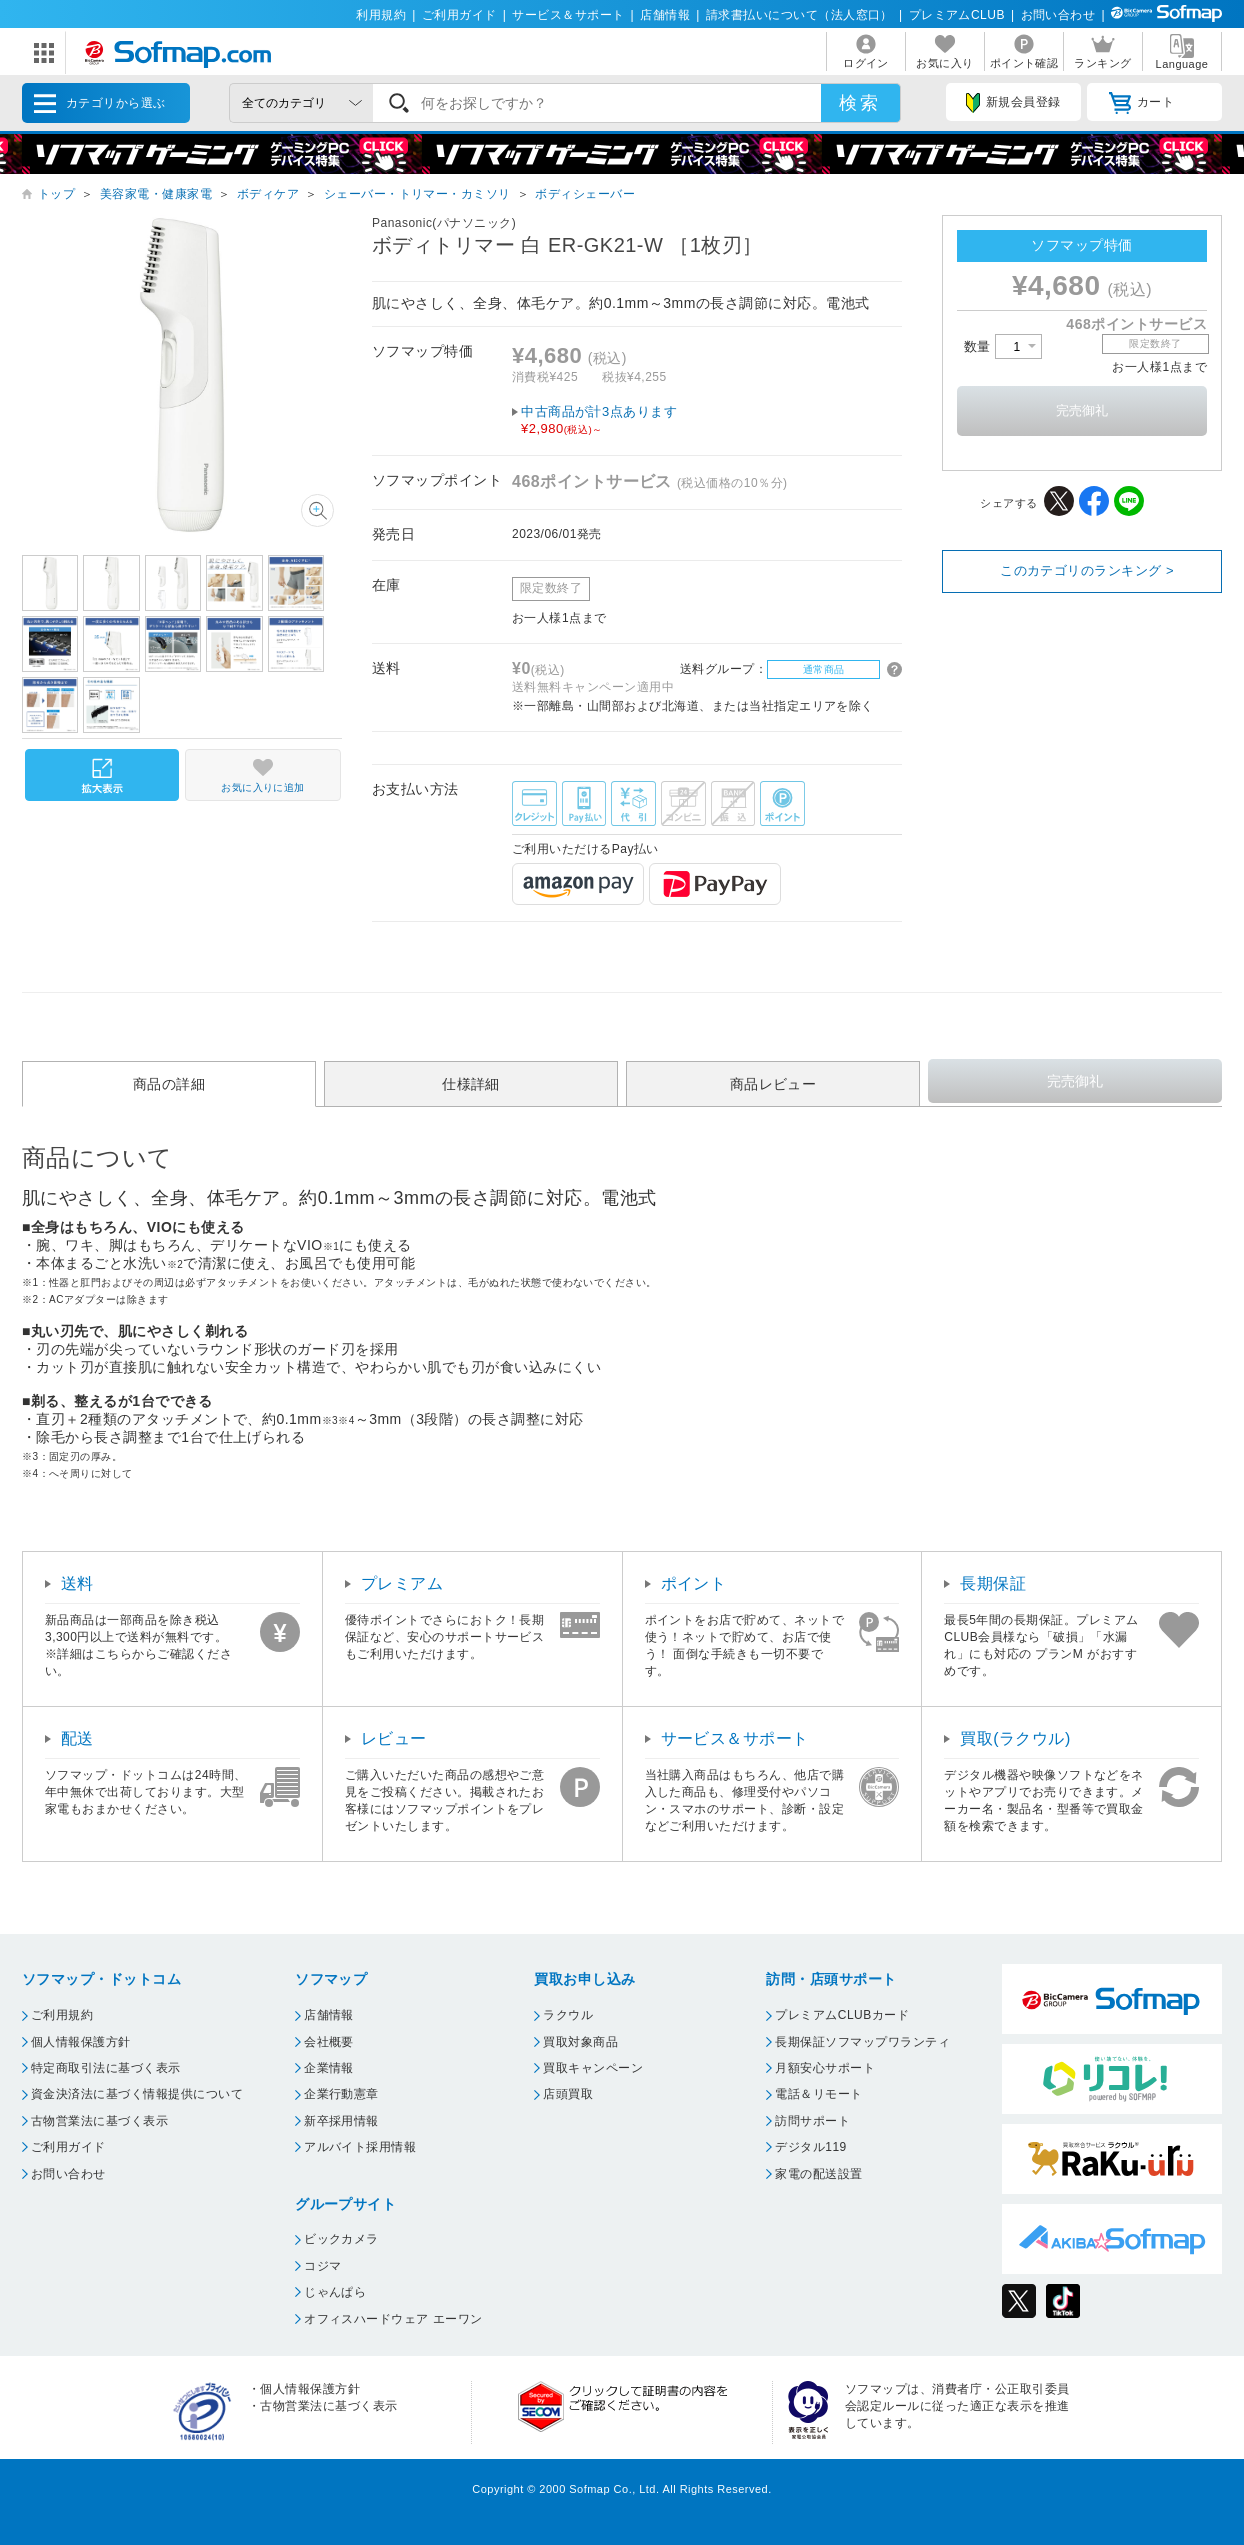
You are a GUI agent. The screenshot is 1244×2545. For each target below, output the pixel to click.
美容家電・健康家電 (156, 194)
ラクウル (568, 2015)
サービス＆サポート (568, 15)
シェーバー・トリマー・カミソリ (417, 194)
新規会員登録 (1013, 103)
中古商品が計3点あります (711, 420)
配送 (77, 1738)
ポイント (694, 1583)
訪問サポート (812, 2121)
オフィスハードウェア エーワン (393, 2319)
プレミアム (402, 1583)
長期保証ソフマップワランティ (862, 2042)
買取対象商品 (580, 2042)
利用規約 (381, 15)
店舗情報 (665, 15)
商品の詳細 (169, 1084)
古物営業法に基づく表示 (99, 2121)
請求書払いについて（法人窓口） (799, 15)
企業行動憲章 (341, 2094)
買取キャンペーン (593, 2068)
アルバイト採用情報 (360, 2147)
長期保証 (993, 1583)
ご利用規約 (62, 2015)
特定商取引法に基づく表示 (106, 2068)
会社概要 (329, 2042)
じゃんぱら (335, 2292)
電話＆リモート (818, 2094)
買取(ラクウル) (1015, 1738)
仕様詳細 (471, 1084)
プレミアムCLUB (957, 15)
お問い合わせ (1058, 15)
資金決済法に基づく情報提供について (137, 2094)
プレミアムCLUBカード (842, 2015)
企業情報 (329, 2068)
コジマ (322, 2266)
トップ (56, 194)
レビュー (394, 1738)
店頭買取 (568, 2094)
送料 (77, 1583)
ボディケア (268, 194)
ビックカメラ (341, 2239)
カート (1141, 103)
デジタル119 (810, 2147)
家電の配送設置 (818, 2174)
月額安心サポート (825, 2068)
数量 (1003, 346)
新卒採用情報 (341, 2121)
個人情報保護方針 (81, 2042)
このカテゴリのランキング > (1087, 570)
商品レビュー (773, 1084)
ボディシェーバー (585, 194)
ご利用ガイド (459, 15)
